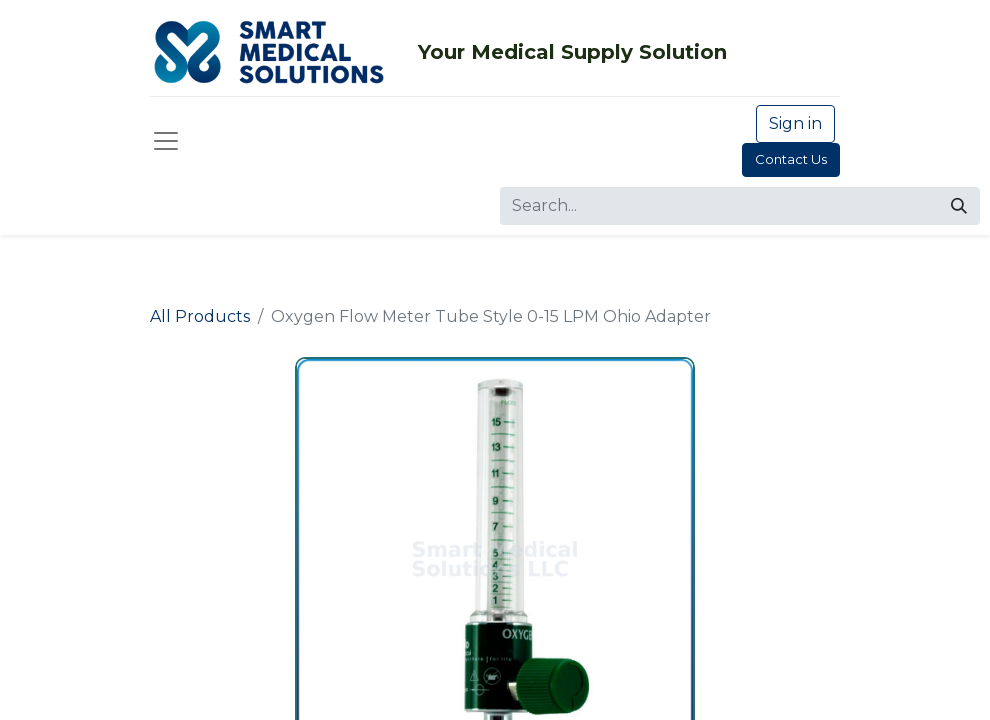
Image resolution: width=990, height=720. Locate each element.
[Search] (959, 206)
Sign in (795, 123)
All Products (200, 316)
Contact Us (791, 159)
